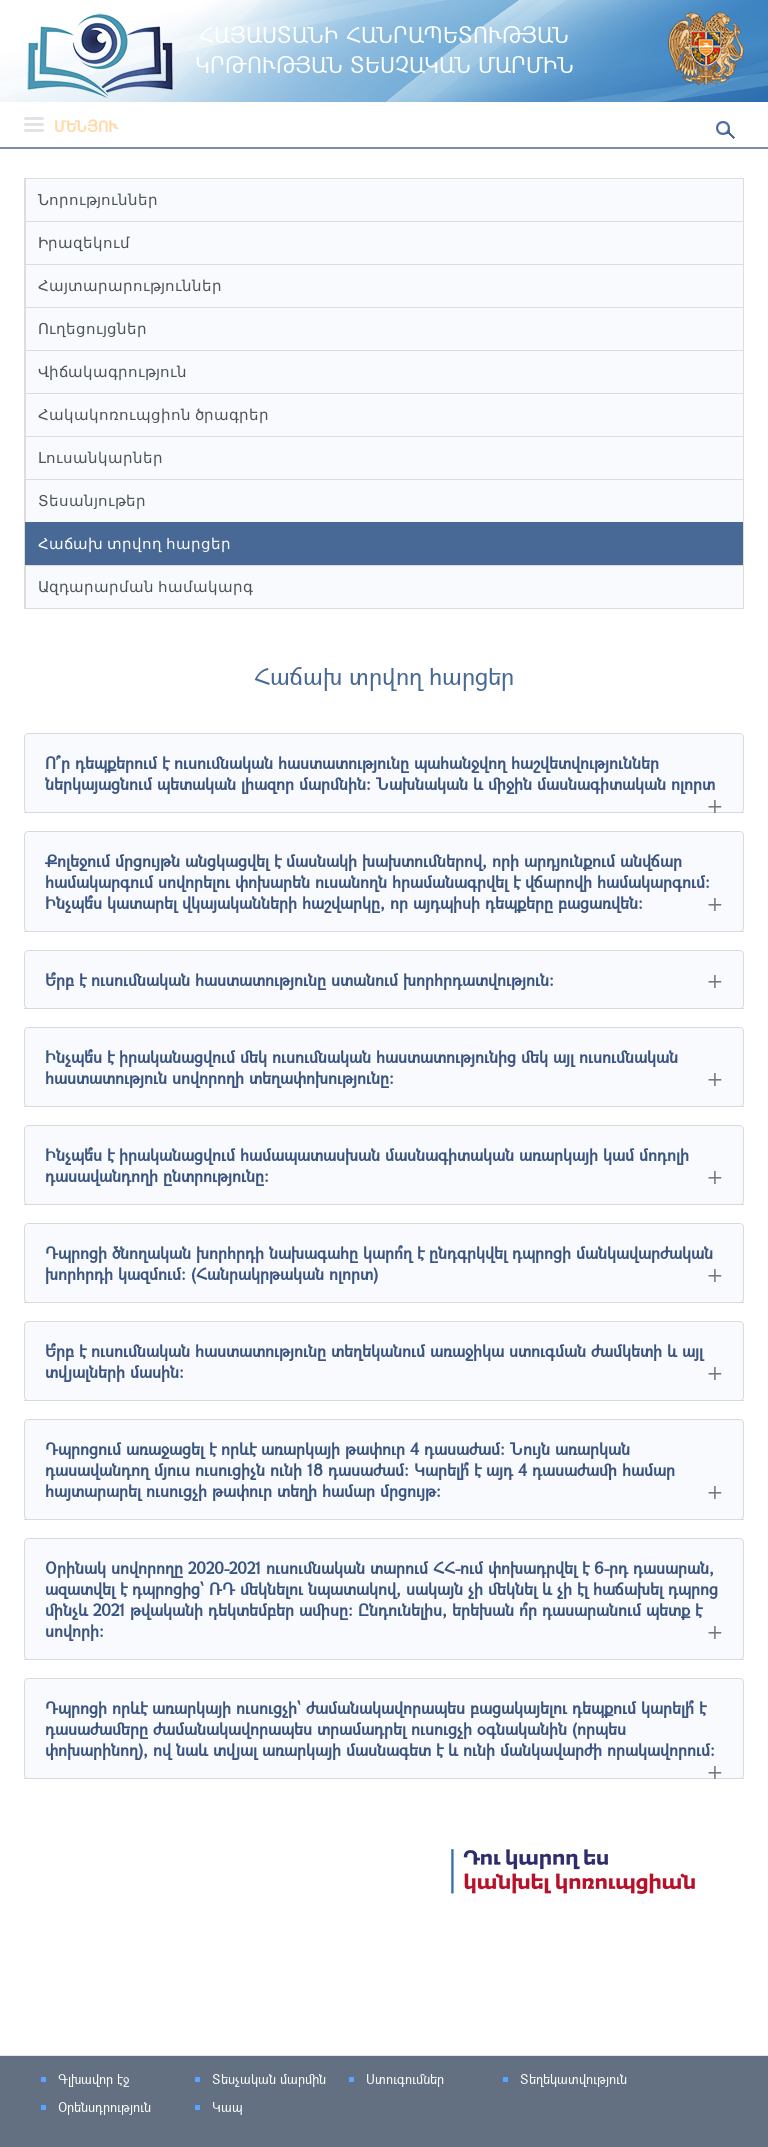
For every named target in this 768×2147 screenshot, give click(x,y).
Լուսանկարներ (100, 457)
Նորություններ (98, 199)
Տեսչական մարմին (269, 2079)
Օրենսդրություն (104, 2107)
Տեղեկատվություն (573, 2079)
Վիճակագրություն (112, 371)
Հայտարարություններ (130, 285)
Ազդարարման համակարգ (145, 586)
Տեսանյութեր (92, 500)
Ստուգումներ (405, 2079)
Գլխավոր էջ (93, 2079)
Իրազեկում (84, 242)
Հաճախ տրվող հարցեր (134, 543)
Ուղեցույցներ (92, 328)
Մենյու (71, 126)
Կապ (227, 2107)
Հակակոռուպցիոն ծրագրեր (153, 414)
